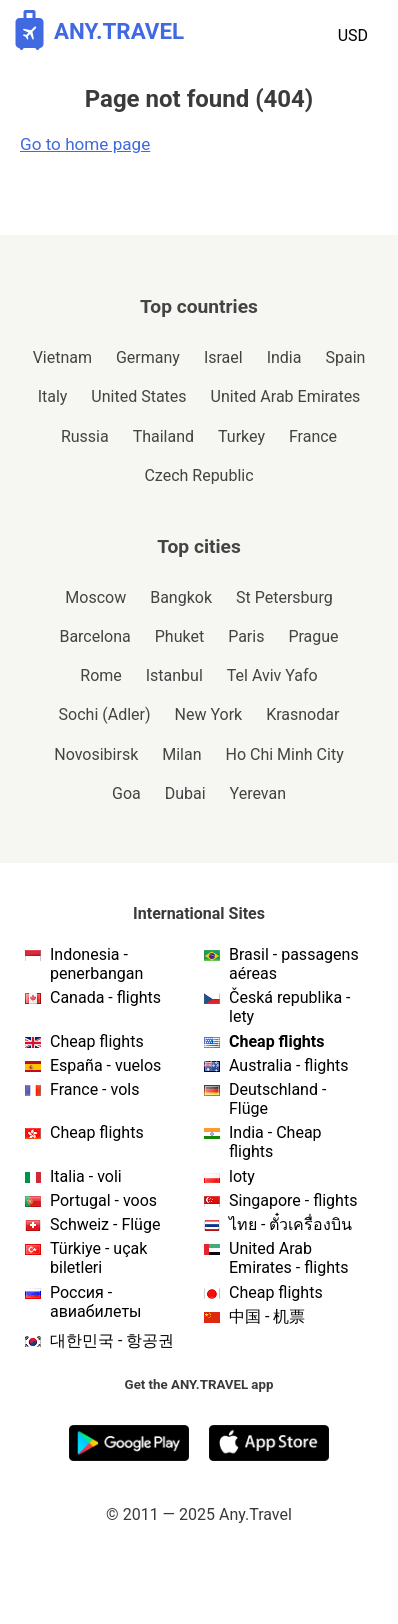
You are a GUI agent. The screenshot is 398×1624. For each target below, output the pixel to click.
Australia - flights (289, 1065)
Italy (53, 396)
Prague (313, 636)
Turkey (241, 436)
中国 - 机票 (267, 1316)
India (284, 357)
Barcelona (94, 636)
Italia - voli (86, 1176)
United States (138, 396)
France (313, 436)
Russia (85, 436)
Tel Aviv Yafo (272, 675)
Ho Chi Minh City (285, 754)
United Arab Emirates (286, 396)
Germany (148, 357)
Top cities (199, 546)
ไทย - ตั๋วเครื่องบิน (290, 1224)
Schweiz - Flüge (105, 1224)
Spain (345, 357)
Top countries (199, 306)
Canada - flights (105, 997)
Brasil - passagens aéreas (294, 964)
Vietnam (62, 357)
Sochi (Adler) (105, 714)
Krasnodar (302, 714)
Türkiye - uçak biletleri (98, 1258)
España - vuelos (105, 1065)
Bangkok (181, 597)
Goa (126, 793)
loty (242, 1176)
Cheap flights (97, 1041)
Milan (181, 754)
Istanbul (174, 675)
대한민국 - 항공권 (112, 1340)
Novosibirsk (96, 754)
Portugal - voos (103, 1200)
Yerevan (258, 793)
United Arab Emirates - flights (288, 1258)
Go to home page (85, 144)
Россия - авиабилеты (96, 1302)
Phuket (179, 636)
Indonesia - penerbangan (96, 964)
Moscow (95, 597)
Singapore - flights (293, 1200)
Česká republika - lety (289, 1007)
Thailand (163, 436)
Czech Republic (198, 475)
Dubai (185, 793)
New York (209, 714)
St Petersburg (284, 597)
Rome (101, 675)
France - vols (94, 1089)
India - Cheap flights (275, 1142)
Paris (246, 636)
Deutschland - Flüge (277, 1099)
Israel (223, 357)
